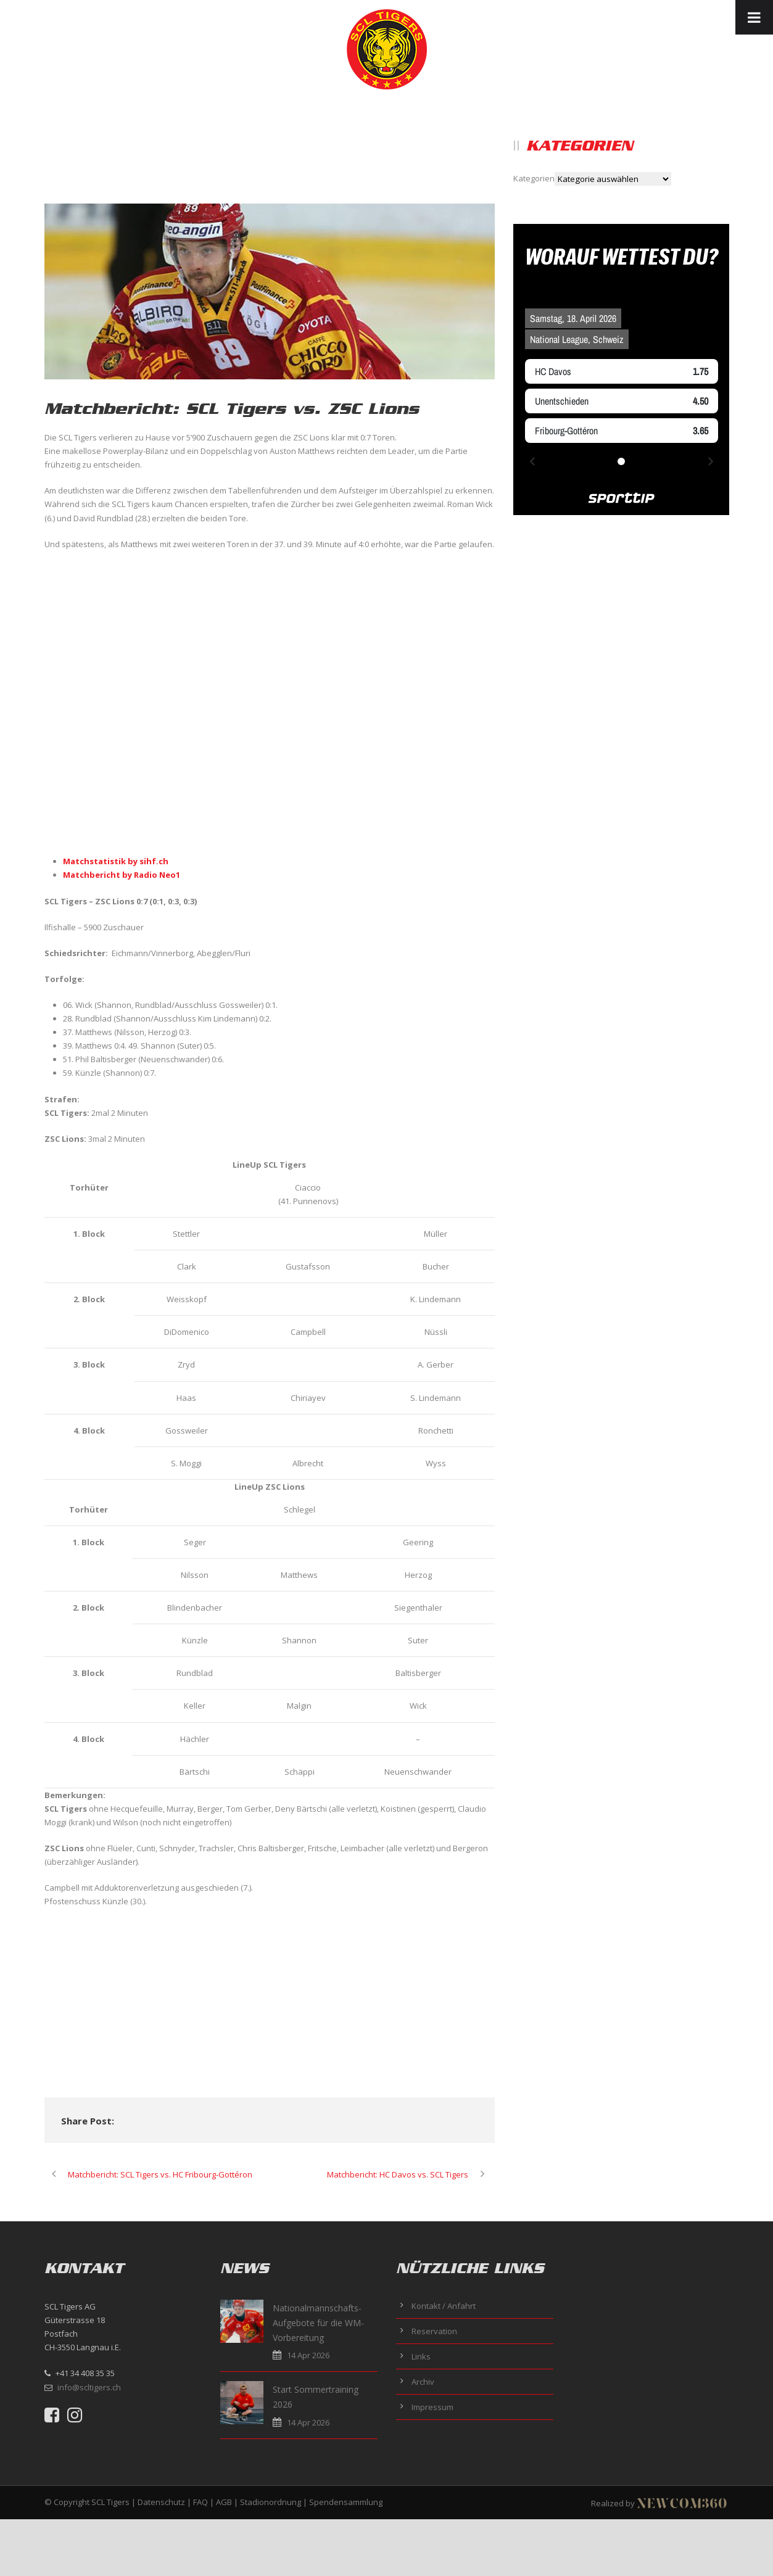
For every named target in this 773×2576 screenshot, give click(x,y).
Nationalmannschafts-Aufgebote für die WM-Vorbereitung (318, 2322)
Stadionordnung (270, 2502)
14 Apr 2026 (308, 2355)
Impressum (432, 2407)
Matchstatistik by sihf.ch (115, 861)
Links (421, 2356)
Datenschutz (161, 2502)
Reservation (434, 2331)
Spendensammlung (345, 2502)
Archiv (422, 2381)
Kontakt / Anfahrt (443, 2305)
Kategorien (534, 178)
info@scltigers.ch (89, 2387)
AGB (224, 2502)
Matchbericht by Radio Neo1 (121, 874)
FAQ (200, 2502)
